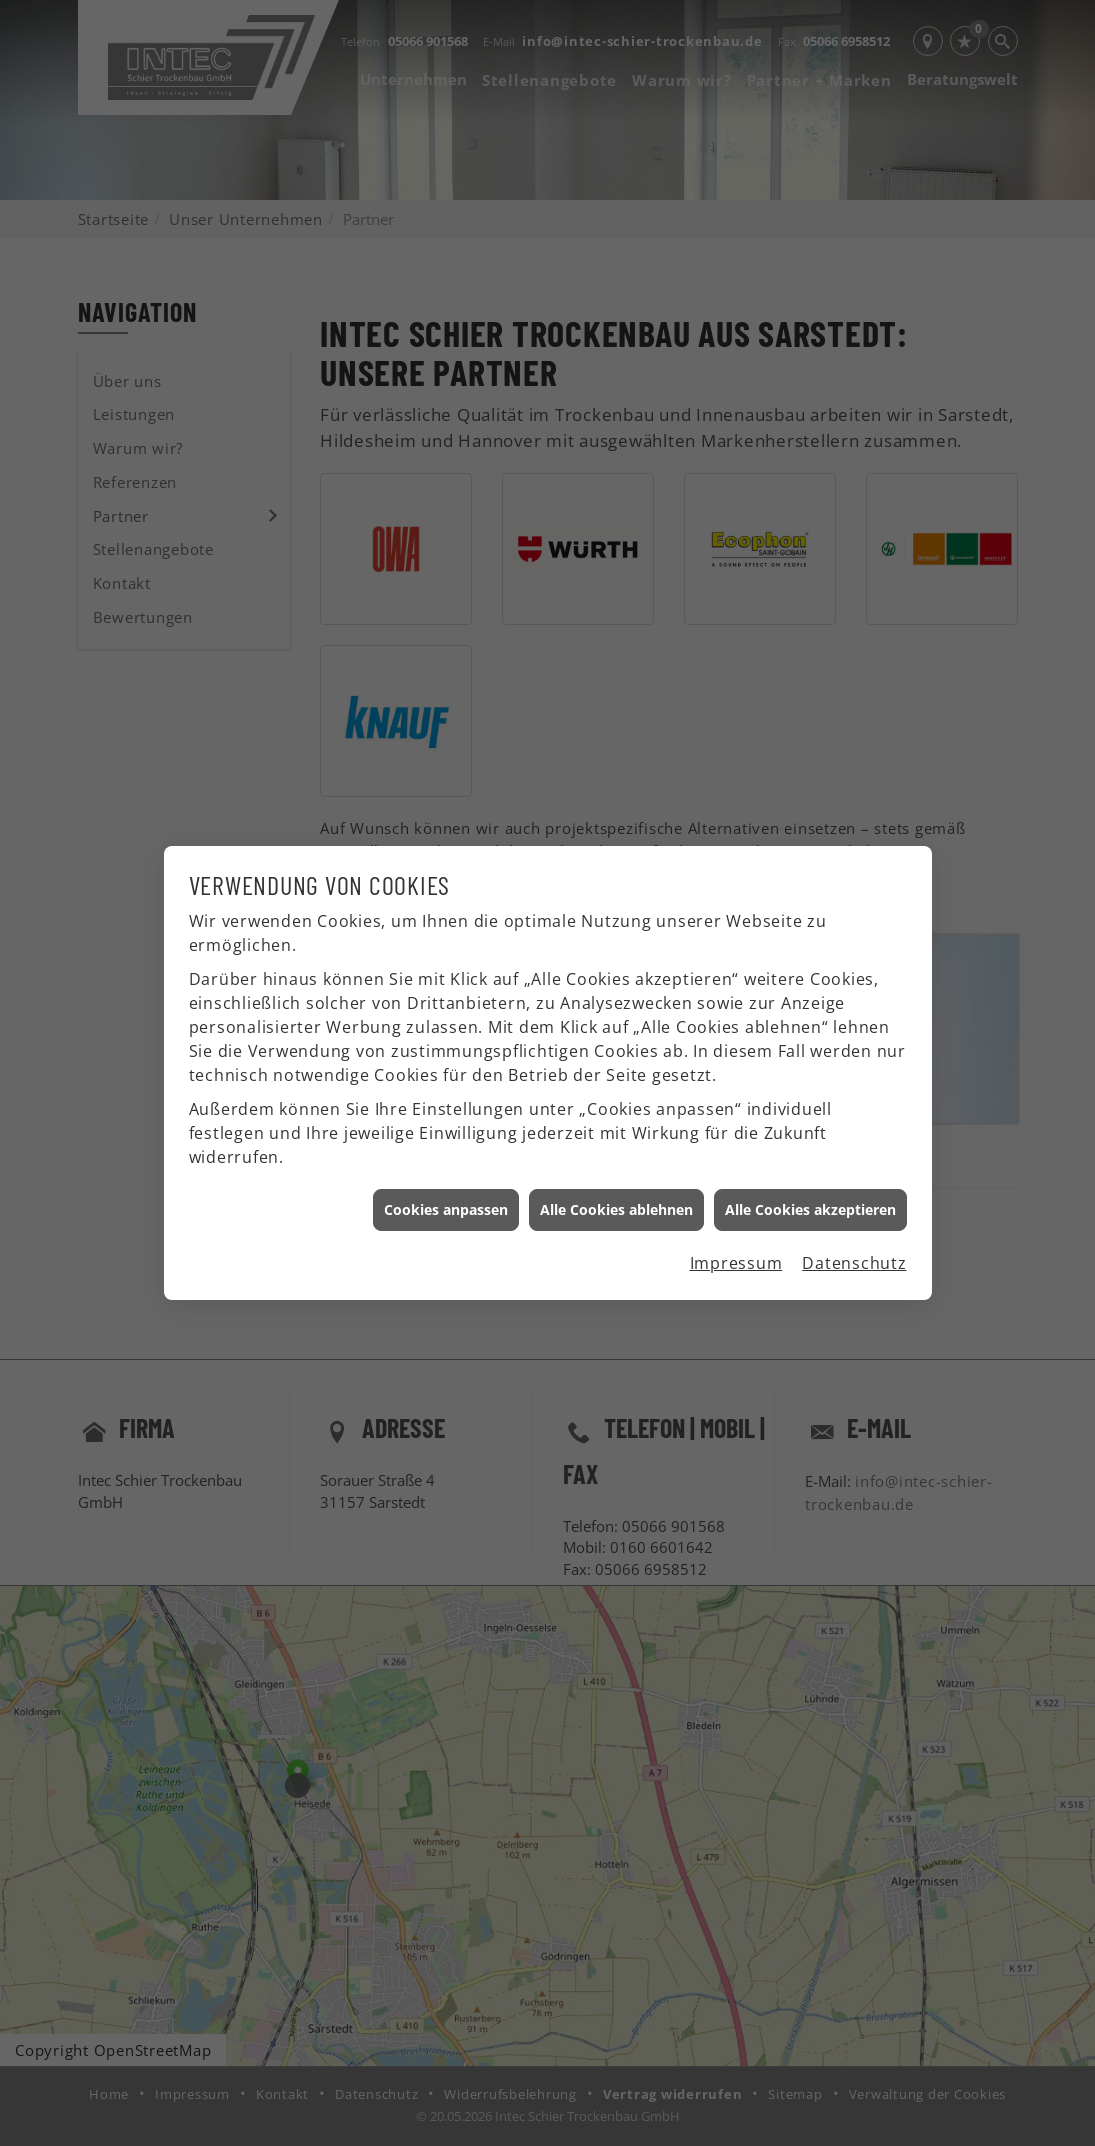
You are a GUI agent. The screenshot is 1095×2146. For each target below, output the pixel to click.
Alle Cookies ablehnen (616, 1181)
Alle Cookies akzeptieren (810, 1181)
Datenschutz (854, 1235)
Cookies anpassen (446, 1181)
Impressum (736, 1235)
